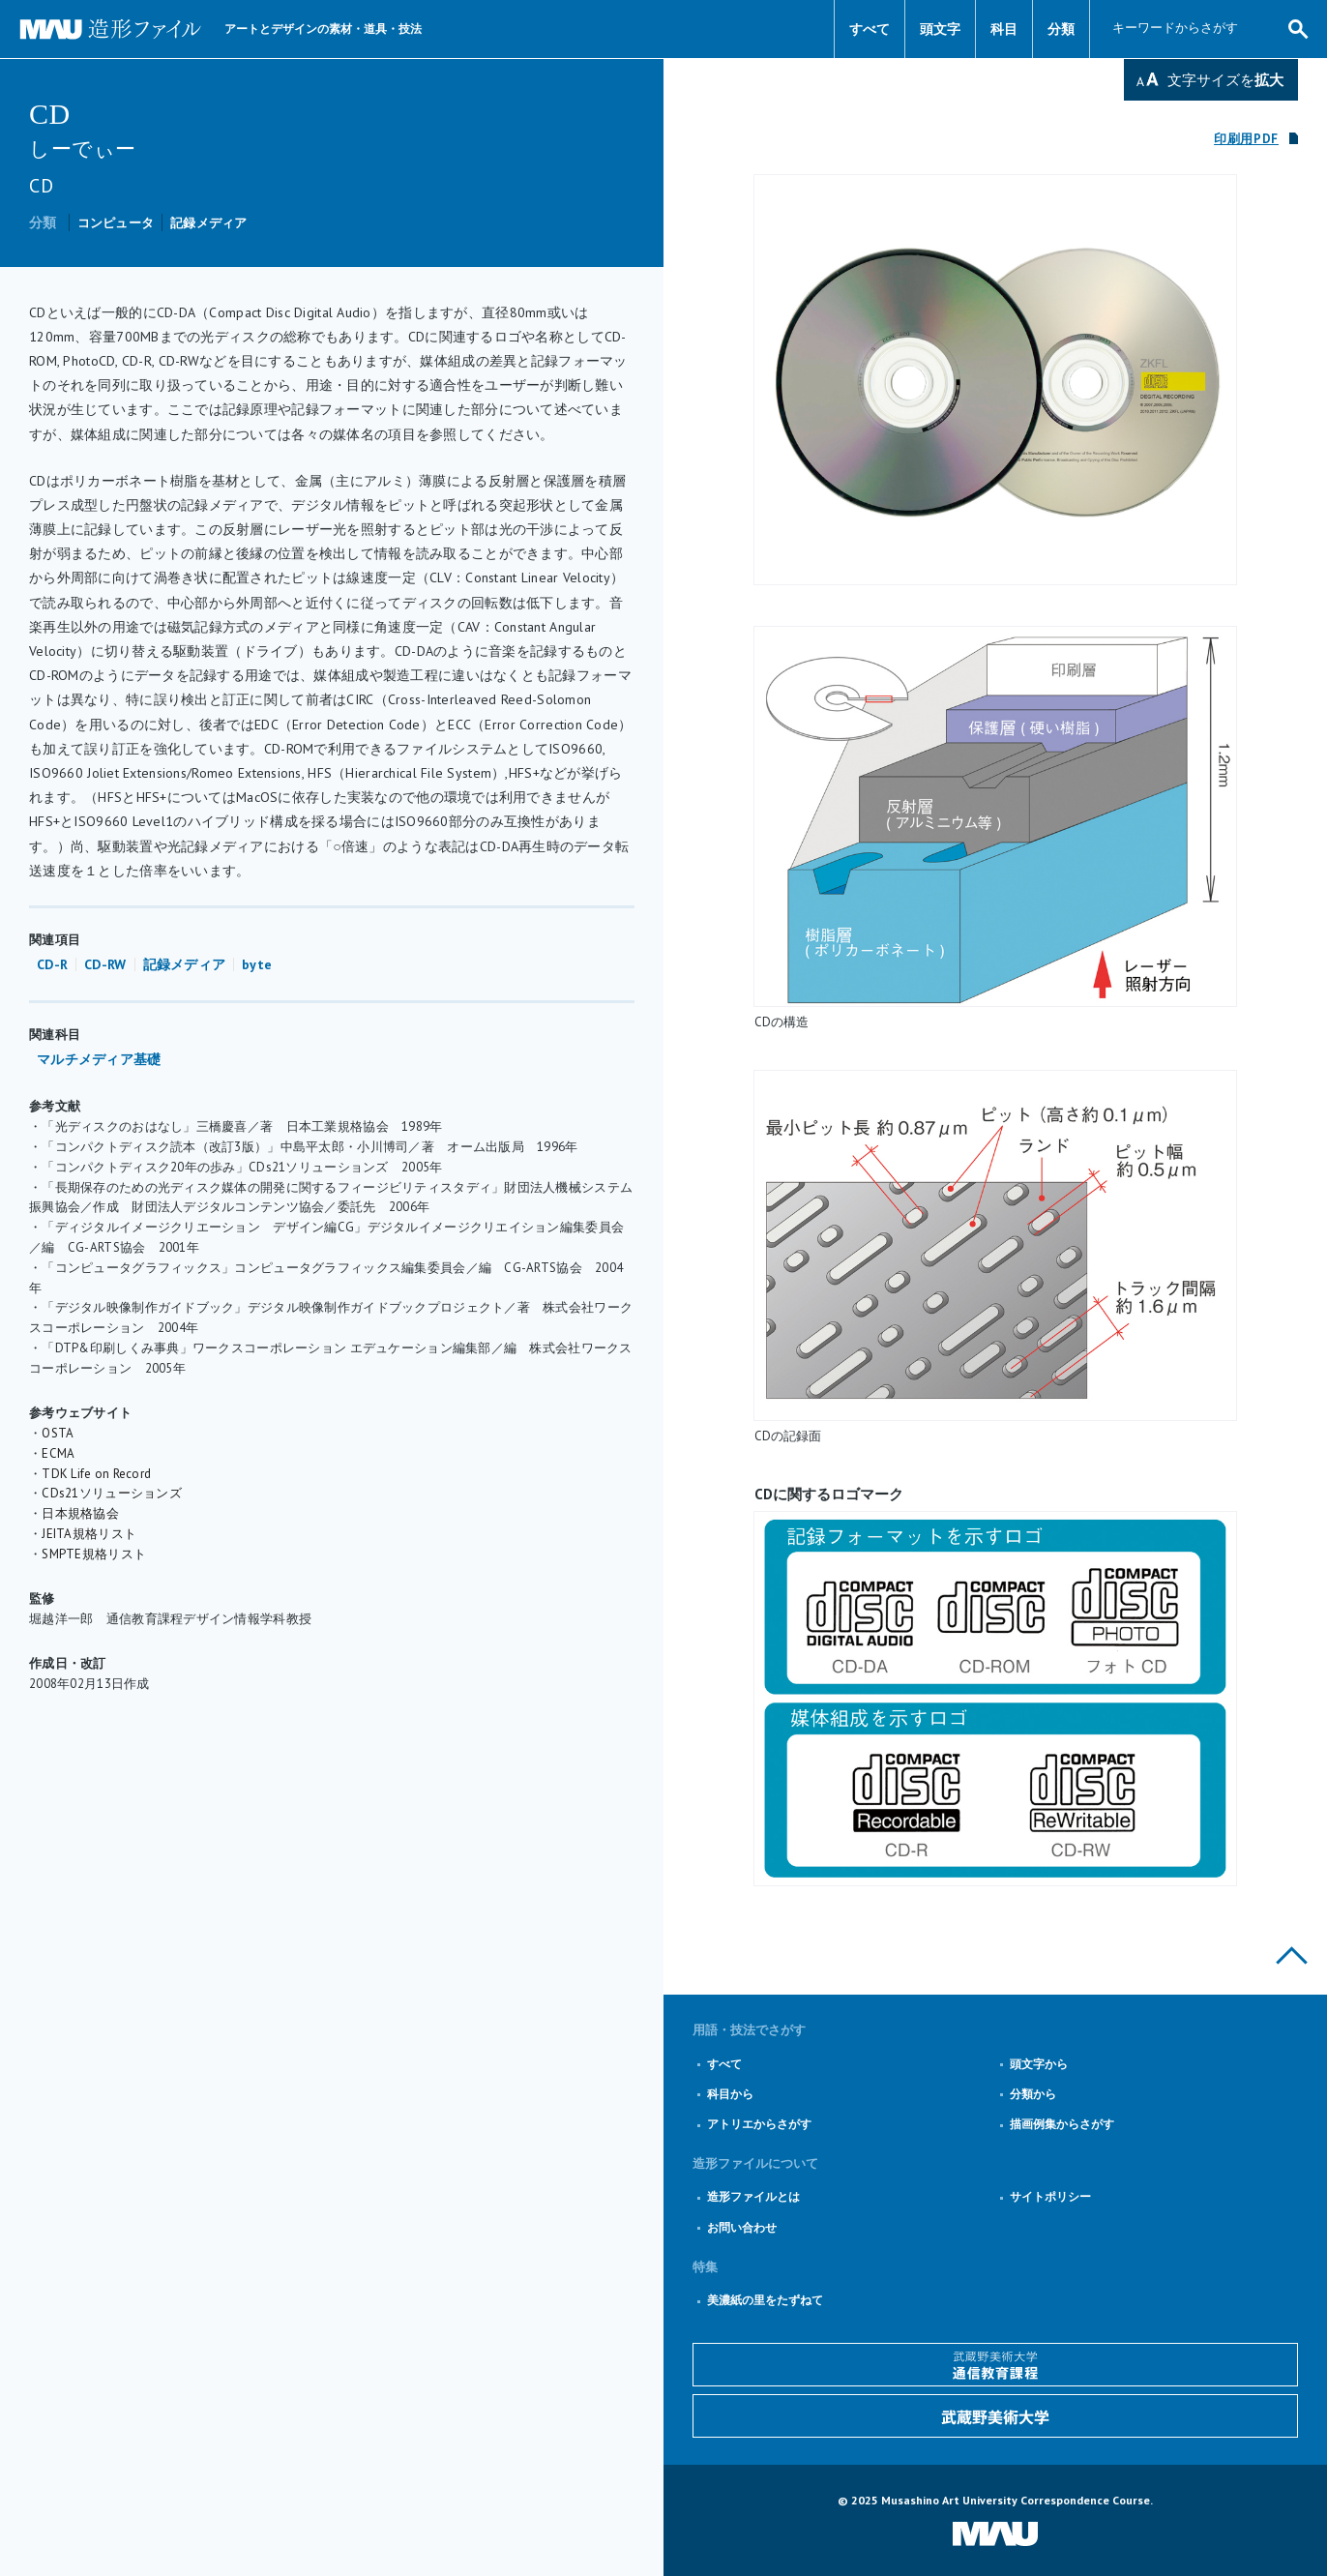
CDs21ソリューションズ (112, 1493)
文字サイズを (1225, 80)
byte (257, 964)
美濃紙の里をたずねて (765, 2300)
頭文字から (1039, 2064)
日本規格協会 (80, 1513)
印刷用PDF (1246, 139)
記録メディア (209, 223)
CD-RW (105, 964)
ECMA (58, 1453)
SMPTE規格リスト (94, 1554)
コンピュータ (116, 223)
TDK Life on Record (96, 1474)
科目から (730, 2094)
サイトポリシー (1050, 2196)
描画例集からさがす (1062, 2124)
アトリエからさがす (759, 2124)
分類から (1033, 2094)
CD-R (52, 964)
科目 (1003, 29)
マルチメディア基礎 (99, 1059)
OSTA (58, 1433)
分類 (1061, 29)
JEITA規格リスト (89, 1533)
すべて (869, 29)
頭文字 (940, 29)
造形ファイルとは (753, 2196)
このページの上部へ (1292, 1955)
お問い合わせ (742, 2227)
